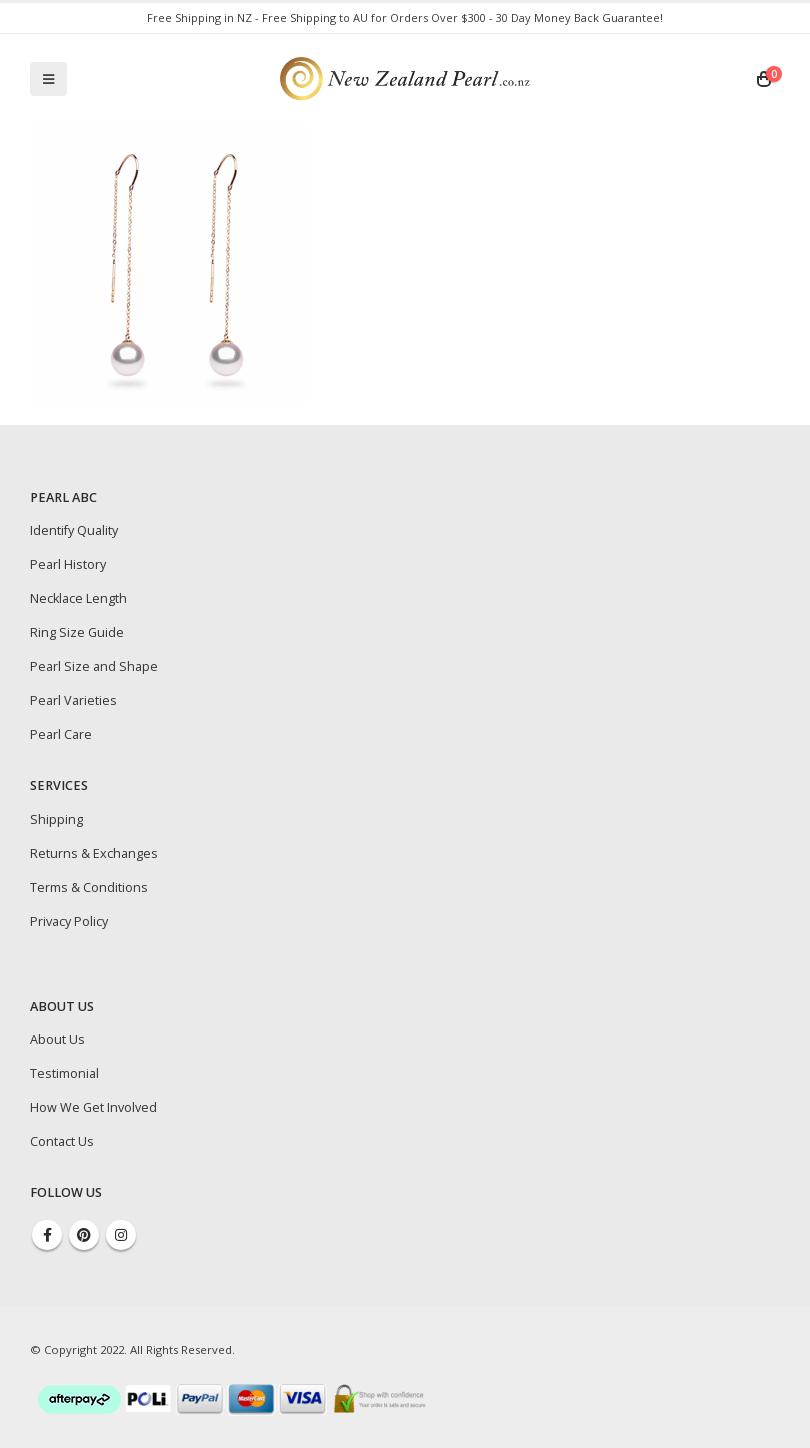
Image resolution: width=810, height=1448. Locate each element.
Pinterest (84, 1235)
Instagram (121, 1235)
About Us (57, 1039)
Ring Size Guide (77, 632)
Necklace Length (78, 598)
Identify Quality (74, 530)
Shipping (56, 819)
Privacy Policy (69, 921)
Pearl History (68, 564)
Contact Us (62, 1141)
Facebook (47, 1235)
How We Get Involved (93, 1107)
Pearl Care (61, 734)
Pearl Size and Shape (94, 666)
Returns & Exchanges (94, 853)
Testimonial (64, 1073)
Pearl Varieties (73, 700)
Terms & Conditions (89, 887)
